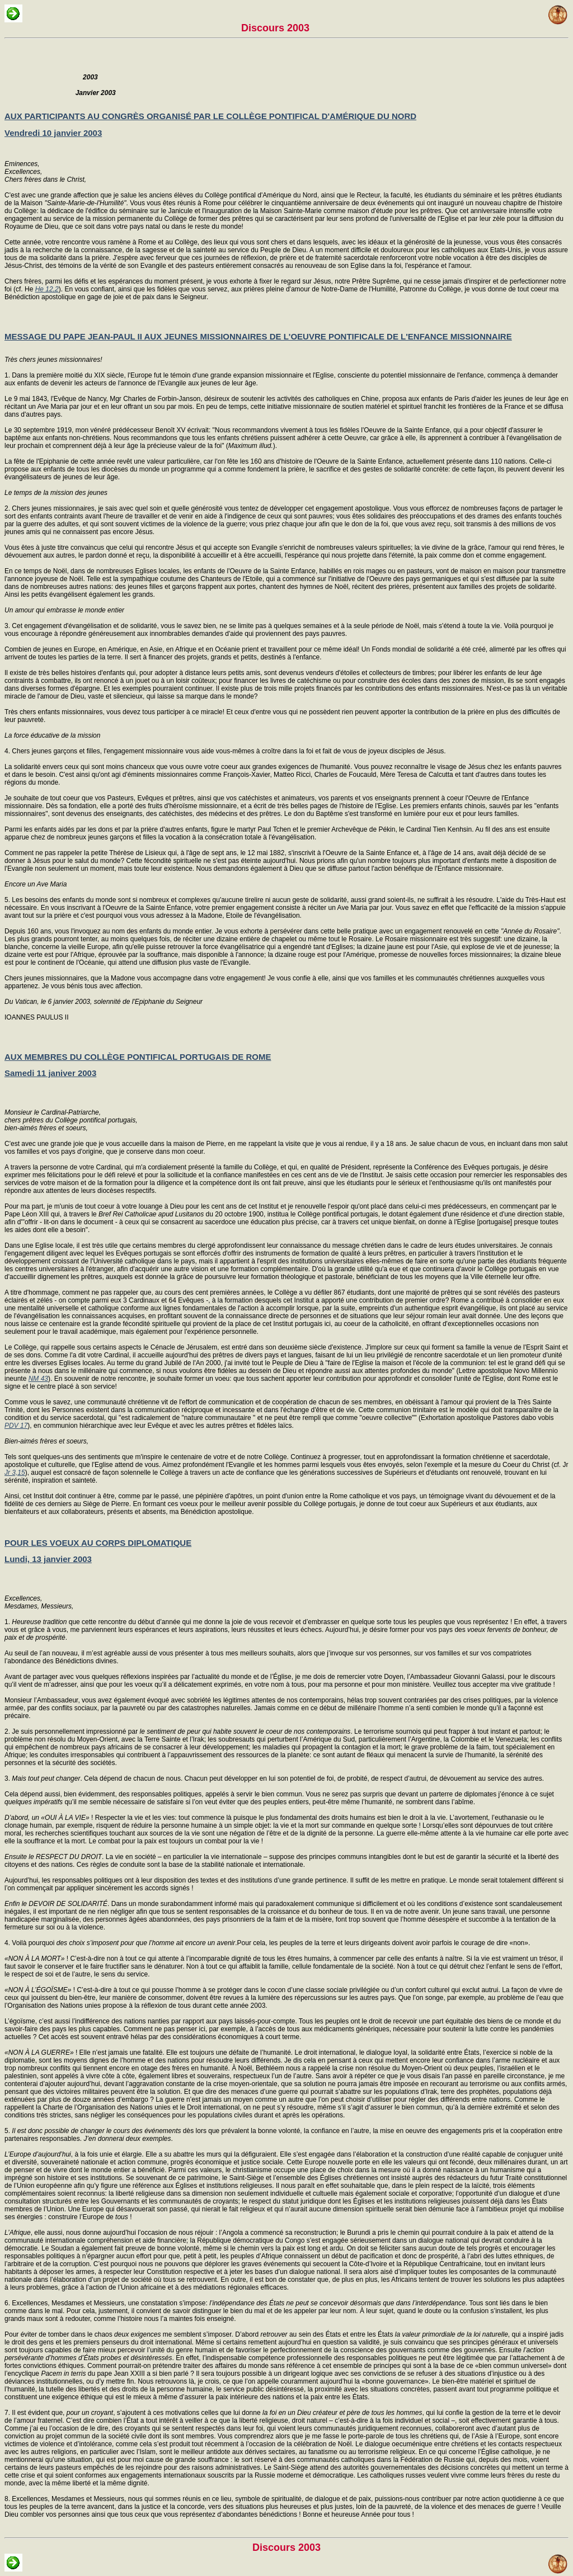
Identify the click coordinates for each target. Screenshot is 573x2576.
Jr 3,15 (14, 1472)
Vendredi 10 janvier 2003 (53, 133)
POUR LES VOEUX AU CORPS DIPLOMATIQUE (97, 1543)
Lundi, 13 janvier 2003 (48, 1559)
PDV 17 (15, 1425)
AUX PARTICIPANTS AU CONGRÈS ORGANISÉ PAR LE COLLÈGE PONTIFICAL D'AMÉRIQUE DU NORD (210, 116)
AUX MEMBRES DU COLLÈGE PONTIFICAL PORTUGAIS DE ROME (137, 1056)
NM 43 (38, 1379)
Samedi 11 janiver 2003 (50, 1073)
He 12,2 (47, 289)
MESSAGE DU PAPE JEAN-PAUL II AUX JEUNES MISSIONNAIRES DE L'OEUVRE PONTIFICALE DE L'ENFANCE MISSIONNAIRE (258, 336)
